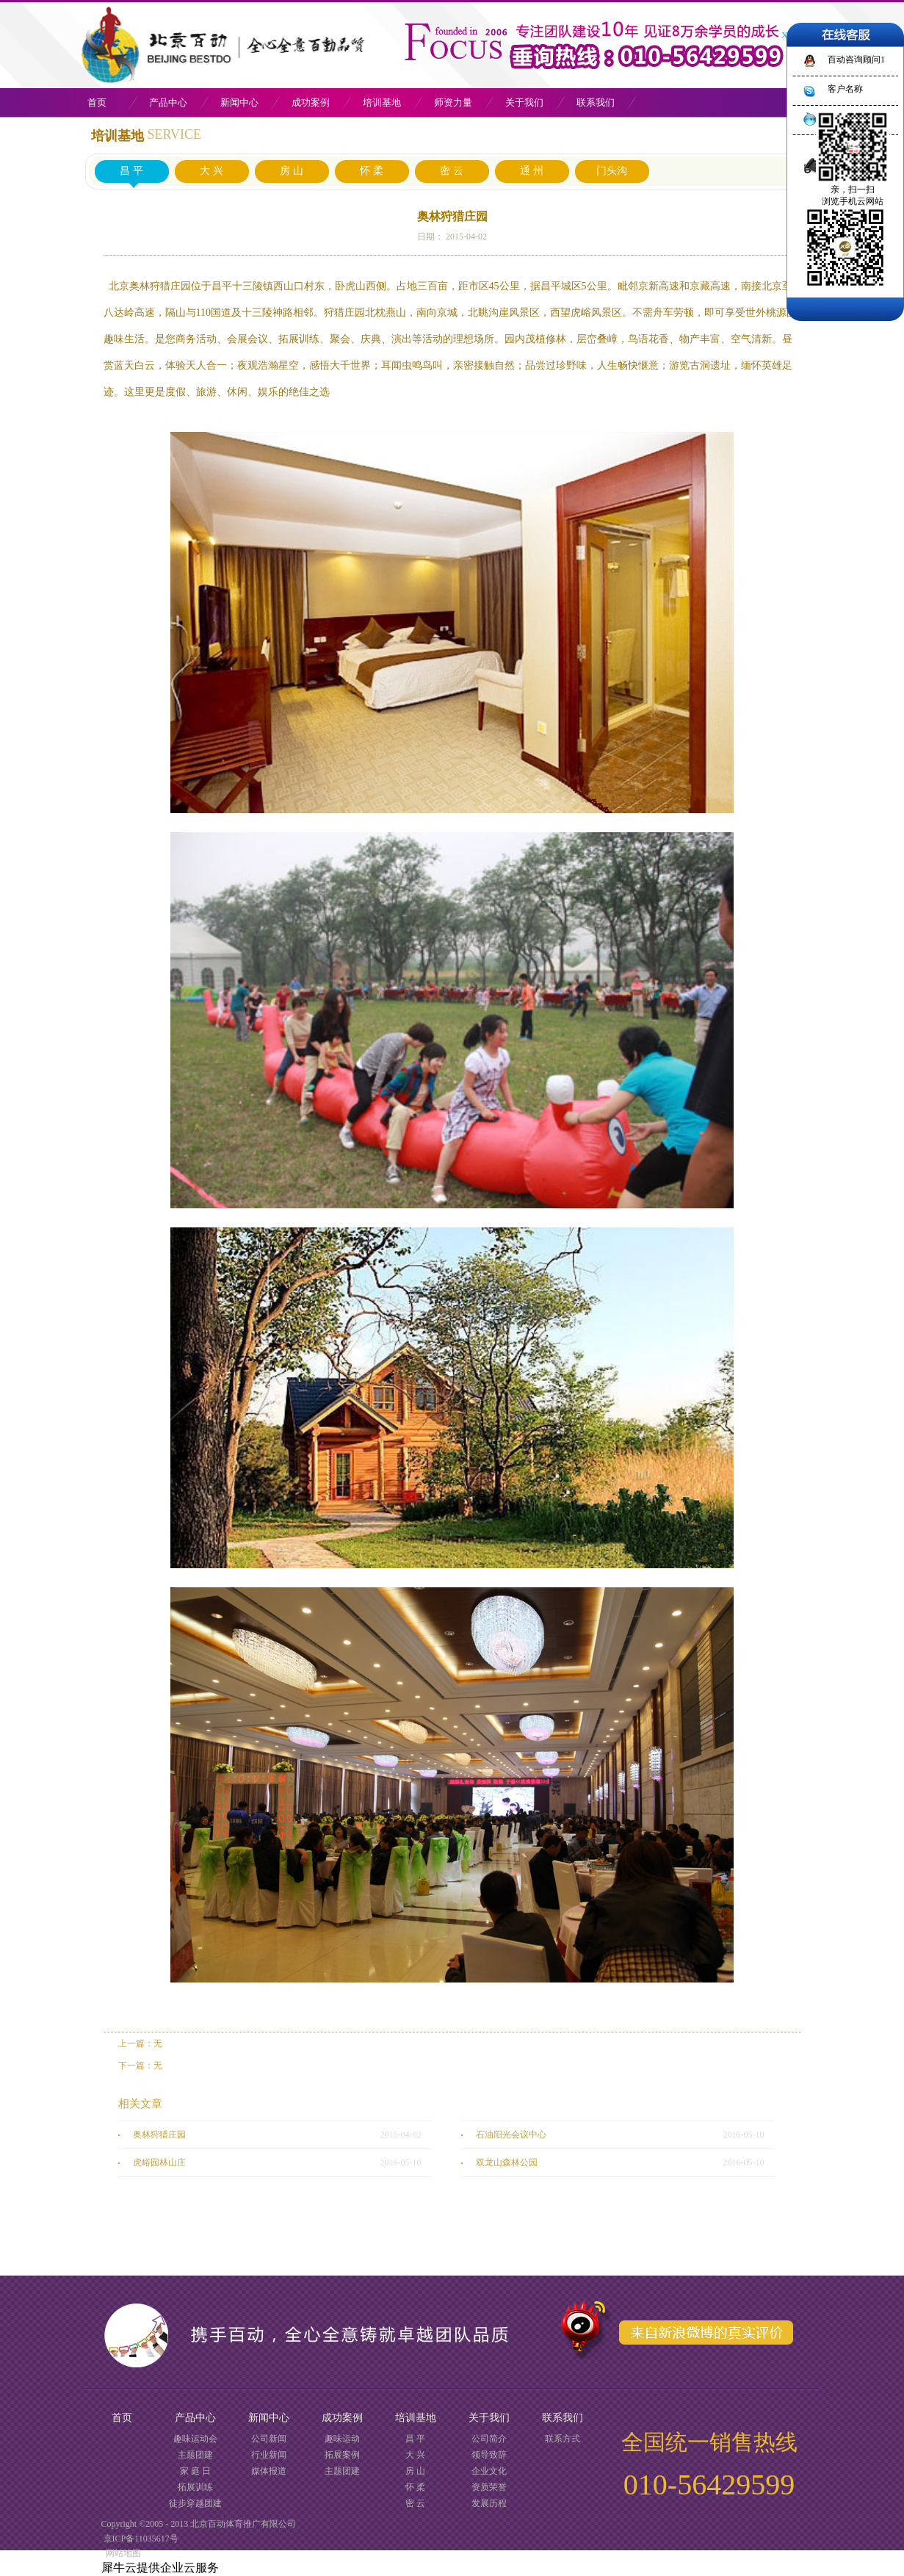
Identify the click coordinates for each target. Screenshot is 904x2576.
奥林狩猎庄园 (159, 2134)
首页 (96, 102)
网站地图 (121, 2553)
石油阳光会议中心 (511, 2134)
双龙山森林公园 (507, 2162)
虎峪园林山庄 (159, 2162)
